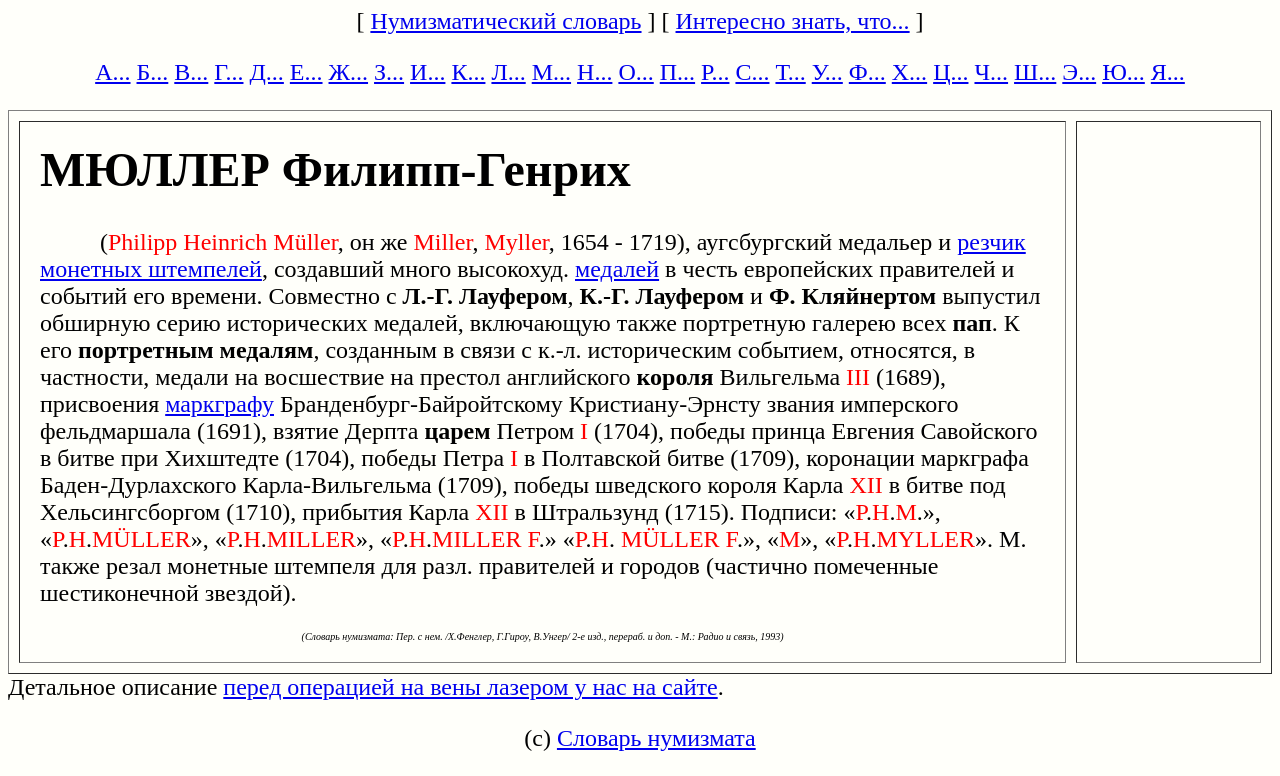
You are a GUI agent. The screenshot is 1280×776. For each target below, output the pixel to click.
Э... (1079, 72)
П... (677, 72)
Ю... (1123, 72)
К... (468, 72)
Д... (266, 72)
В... (191, 72)
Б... (153, 72)
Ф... (867, 72)
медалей (617, 269)
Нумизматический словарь (505, 21)
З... (389, 72)
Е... (306, 72)
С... (752, 72)
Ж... (349, 72)
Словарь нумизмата (656, 738)
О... (635, 72)
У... (827, 72)
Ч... (991, 72)
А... (112, 72)
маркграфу (219, 404)
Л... (508, 72)
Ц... (950, 72)
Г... (228, 72)
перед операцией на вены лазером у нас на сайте (470, 687)
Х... (909, 72)
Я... (1168, 72)
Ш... (1035, 72)
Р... (715, 72)
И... (427, 72)
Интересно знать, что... (793, 21)
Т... (790, 72)
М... (551, 72)
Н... (594, 72)
